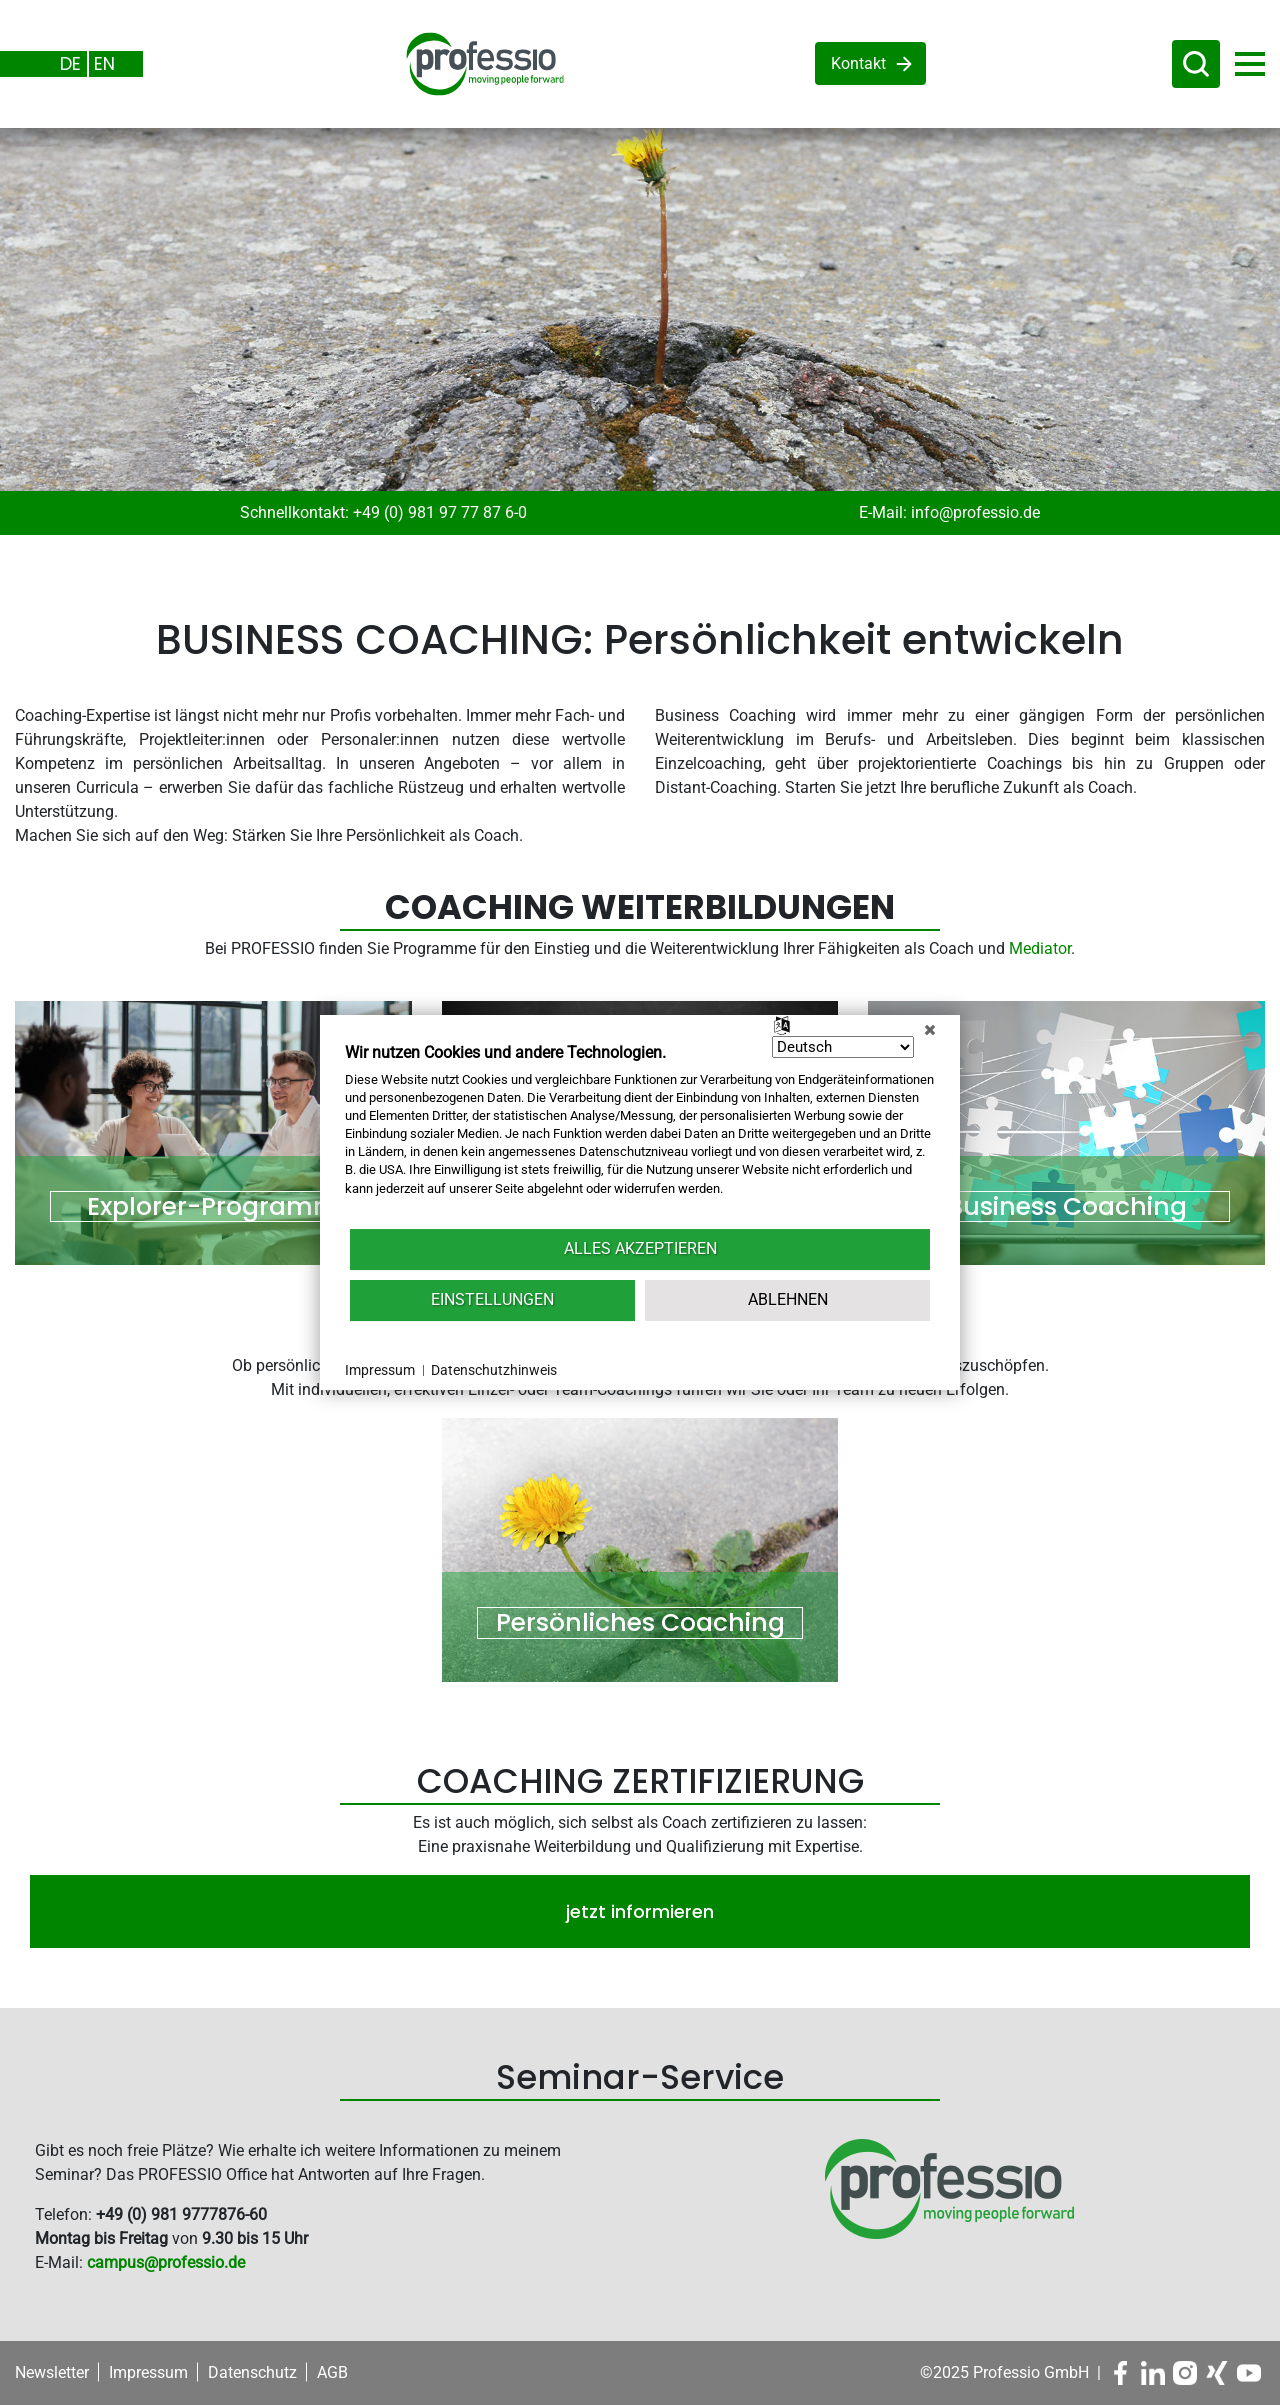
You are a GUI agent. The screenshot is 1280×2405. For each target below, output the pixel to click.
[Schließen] (930, 1030)
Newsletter (52, 2372)
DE (70, 63)
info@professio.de (975, 512)
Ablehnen (788, 1299)
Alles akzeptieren (640, 1248)
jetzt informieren (640, 1911)
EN (104, 63)
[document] (640, 1134)
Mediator (1040, 948)
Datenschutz (252, 2372)
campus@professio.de (166, 2262)
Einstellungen (492, 1299)
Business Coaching (1067, 1207)
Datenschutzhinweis (494, 1370)
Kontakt (858, 63)
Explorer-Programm (213, 1207)
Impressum (148, 2372)
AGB (332, 2372)
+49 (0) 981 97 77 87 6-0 (440, 512)
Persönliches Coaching (640, 1623)
